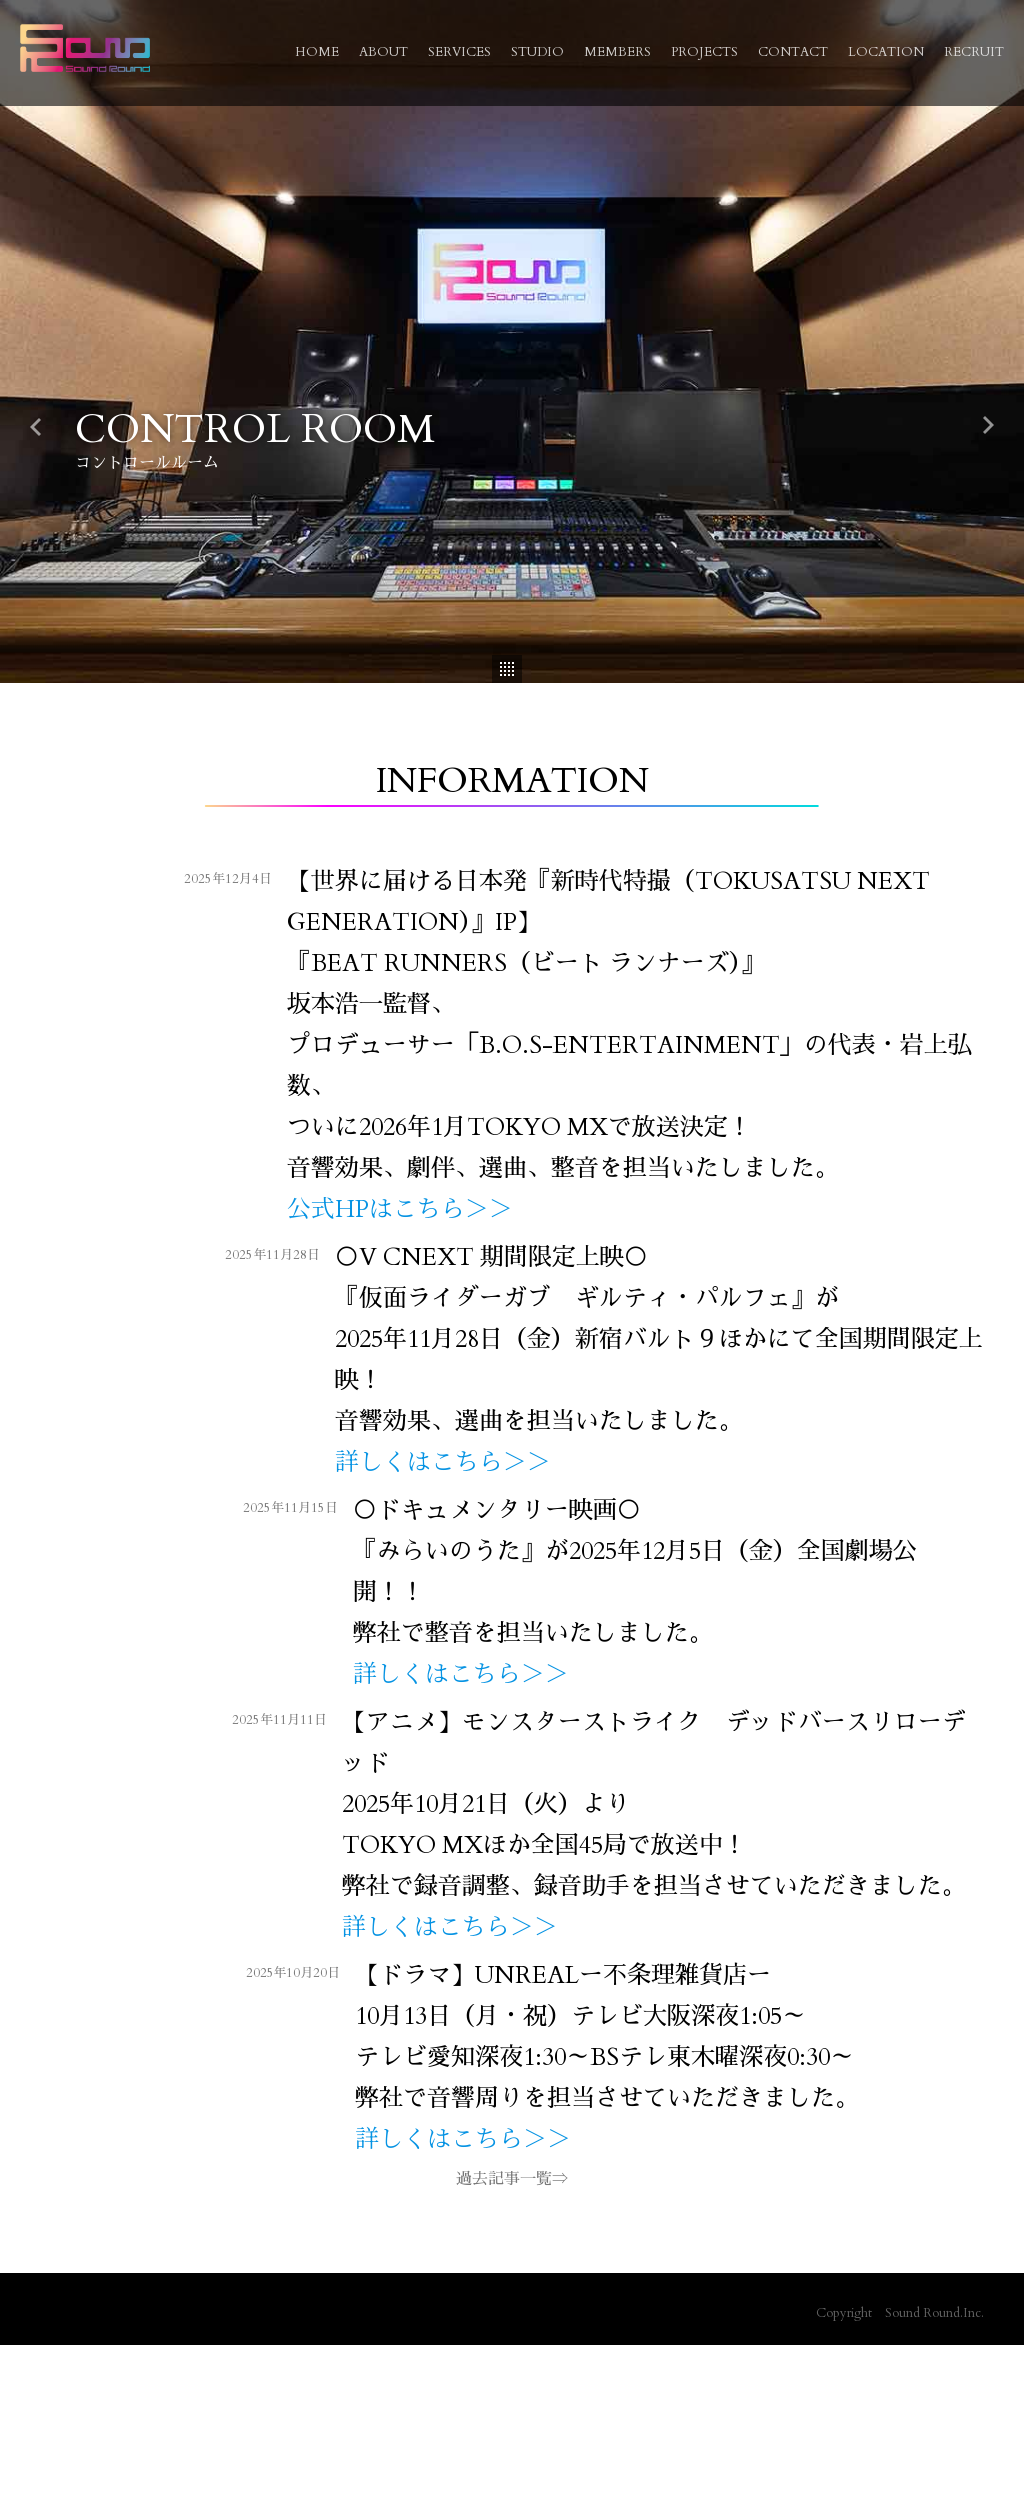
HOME (317, 52)
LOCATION (886, 52)
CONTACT (793, 52)
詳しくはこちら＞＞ (440, 1462)
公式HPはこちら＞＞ (397, 1209)
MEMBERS (617, 52)
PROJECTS (704, 52)
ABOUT (383, 52)
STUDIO (537, 52)
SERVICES (459, 52)
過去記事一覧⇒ (512, 2179)
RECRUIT (974, 52)
